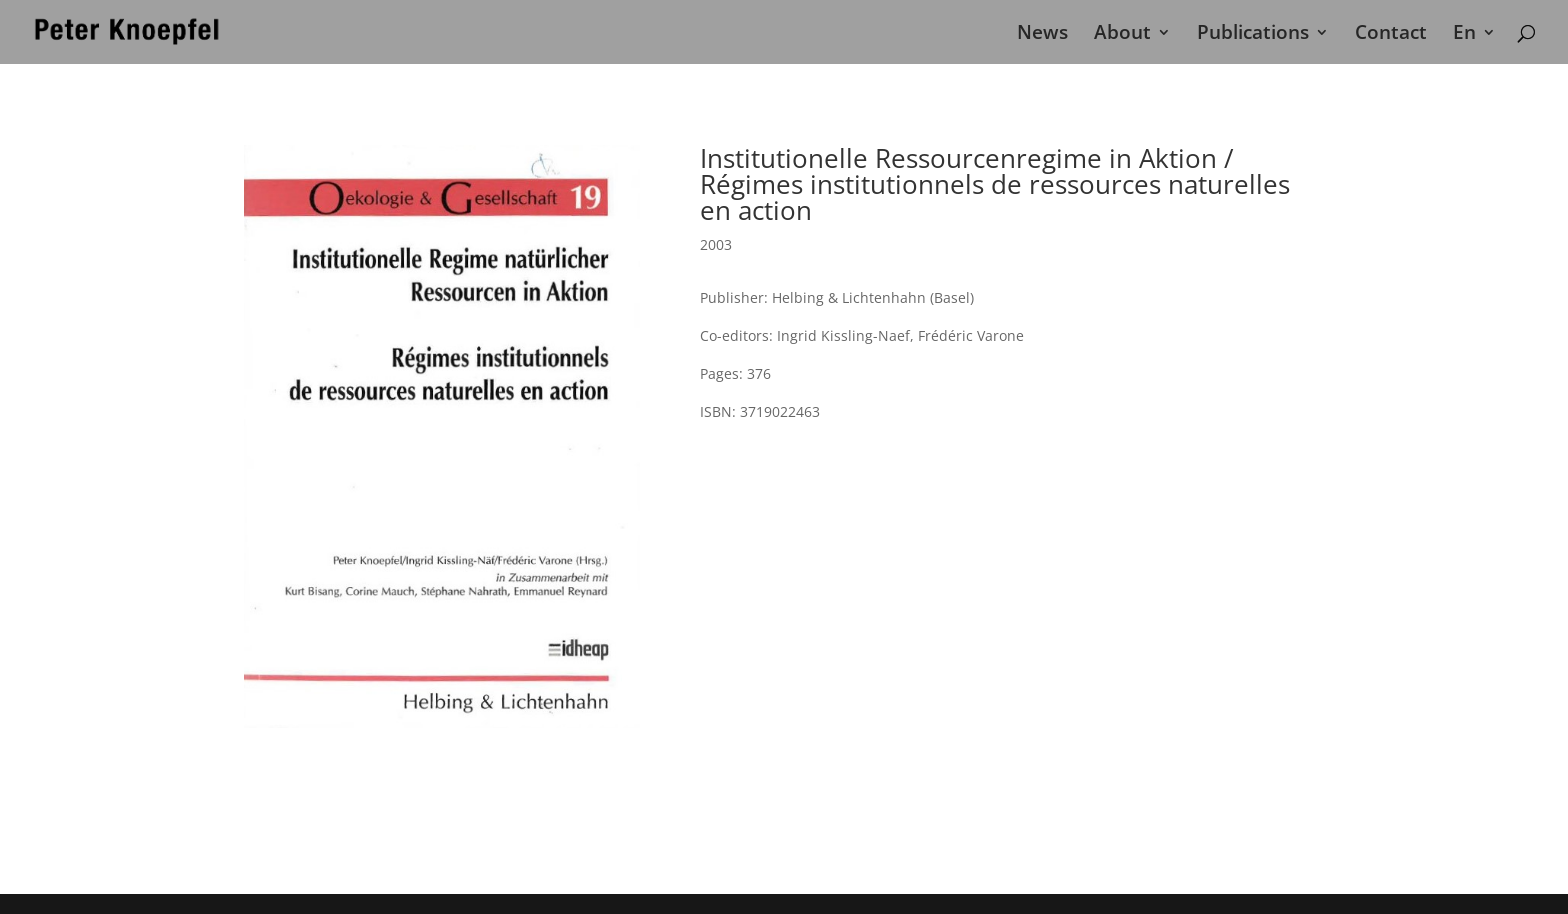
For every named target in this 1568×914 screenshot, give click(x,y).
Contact (1391, 35)
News (1042, 35)
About (1122, 35)
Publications (1253, 35)
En (1464, 35)
